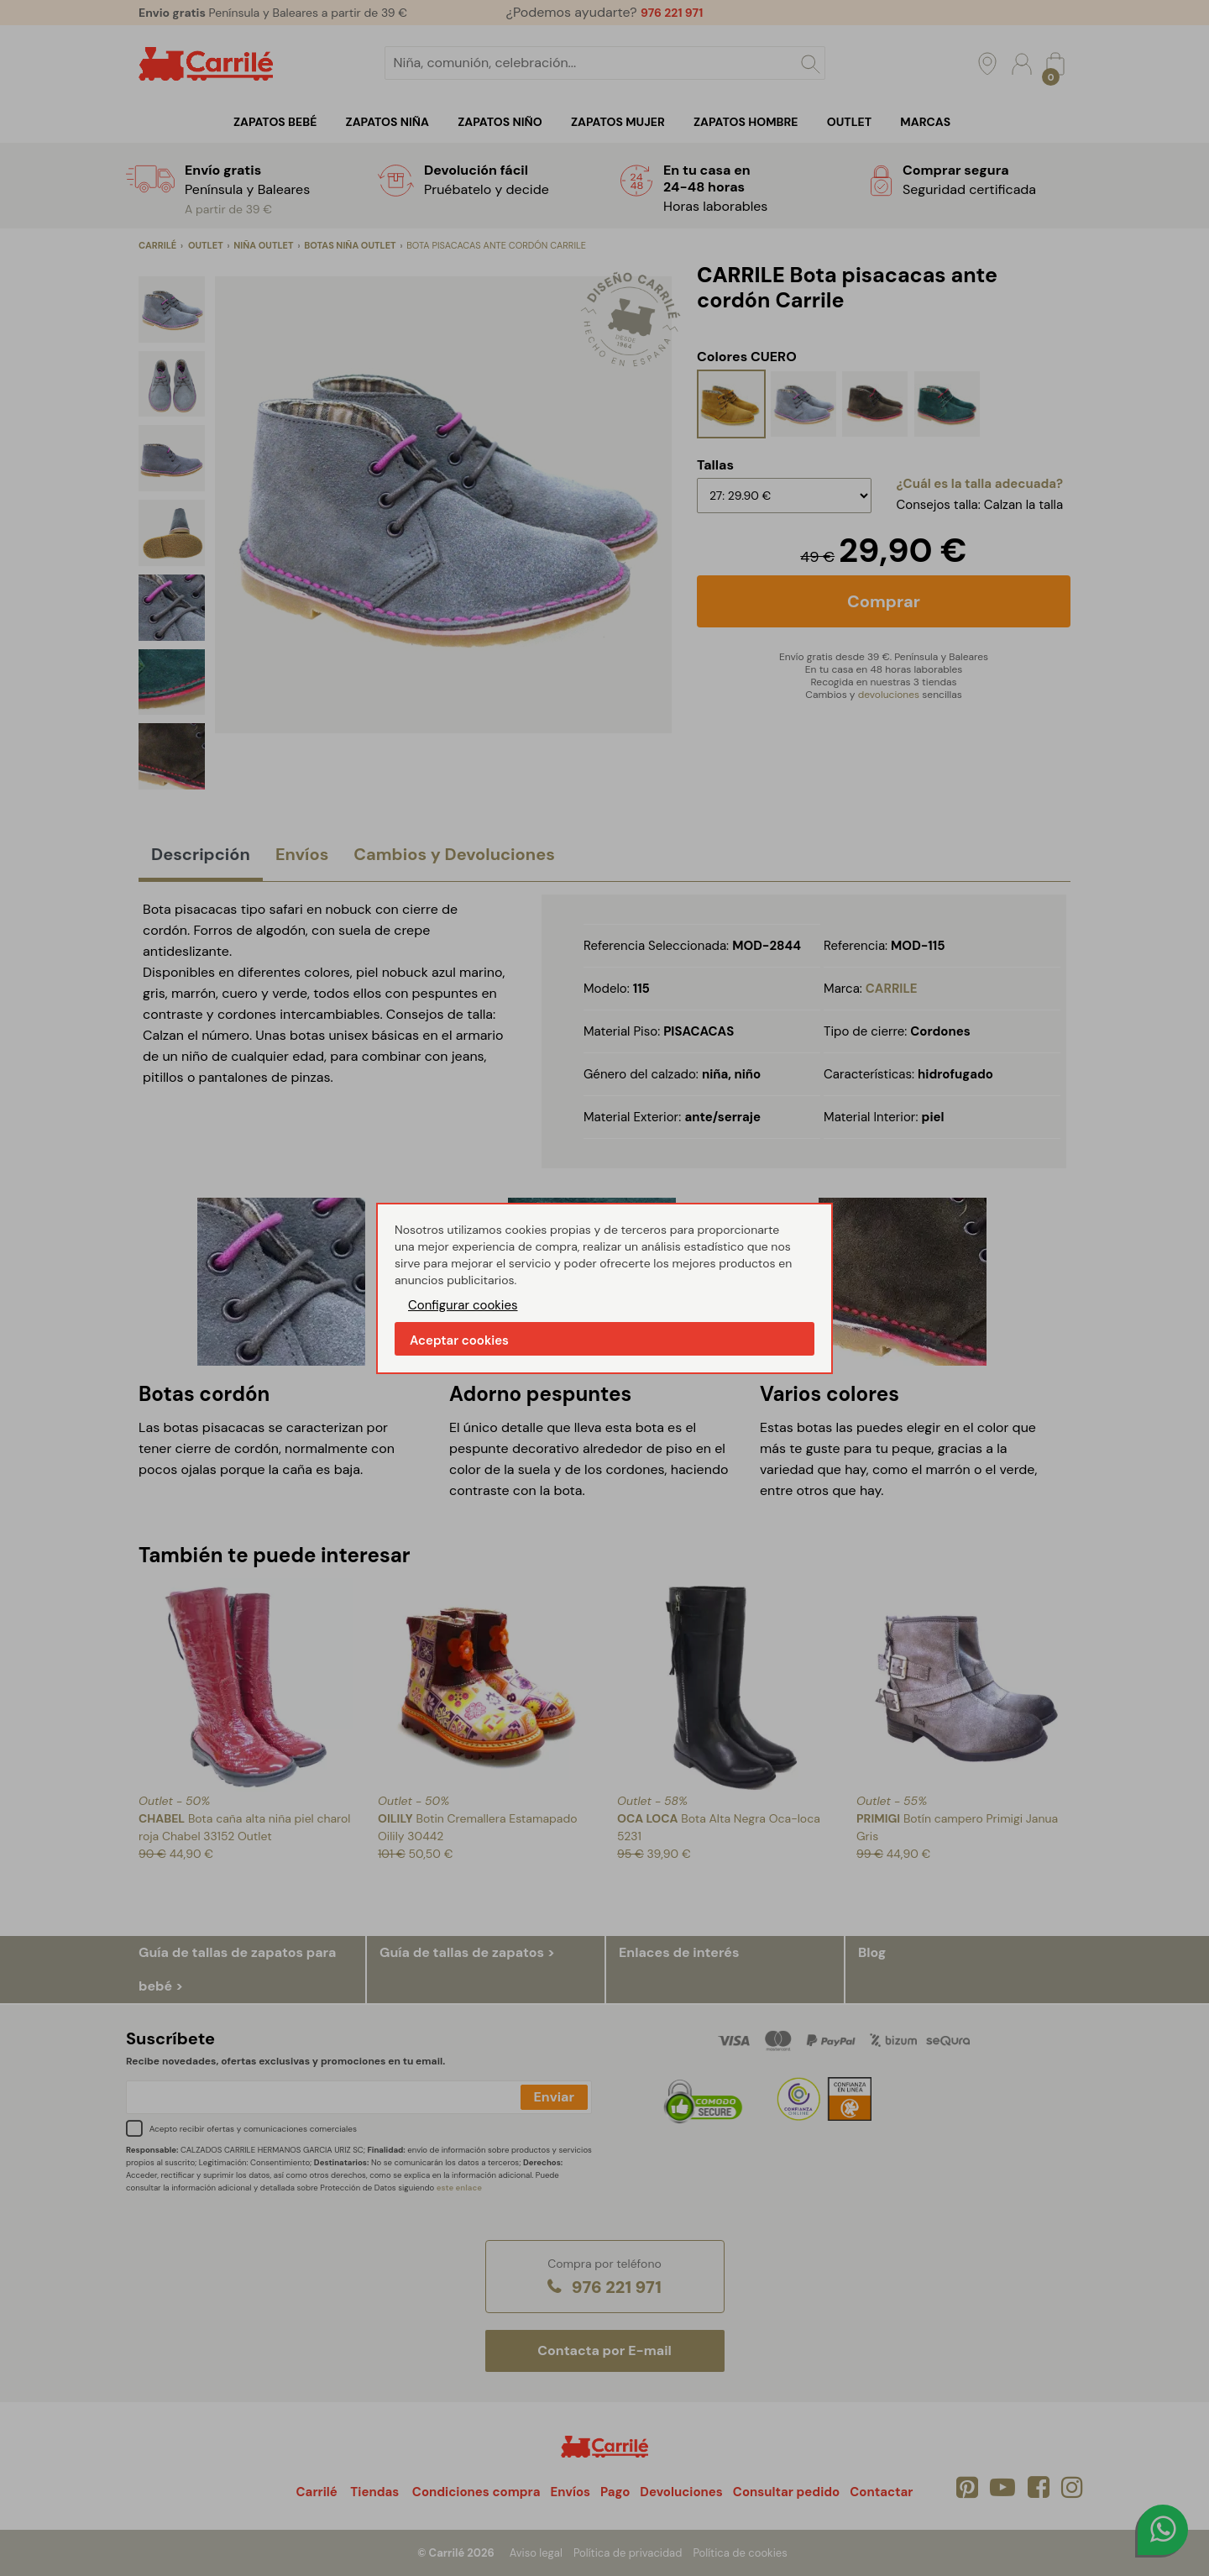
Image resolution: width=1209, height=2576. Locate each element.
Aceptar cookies (459, 1340)
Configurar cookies (463, 1305)
